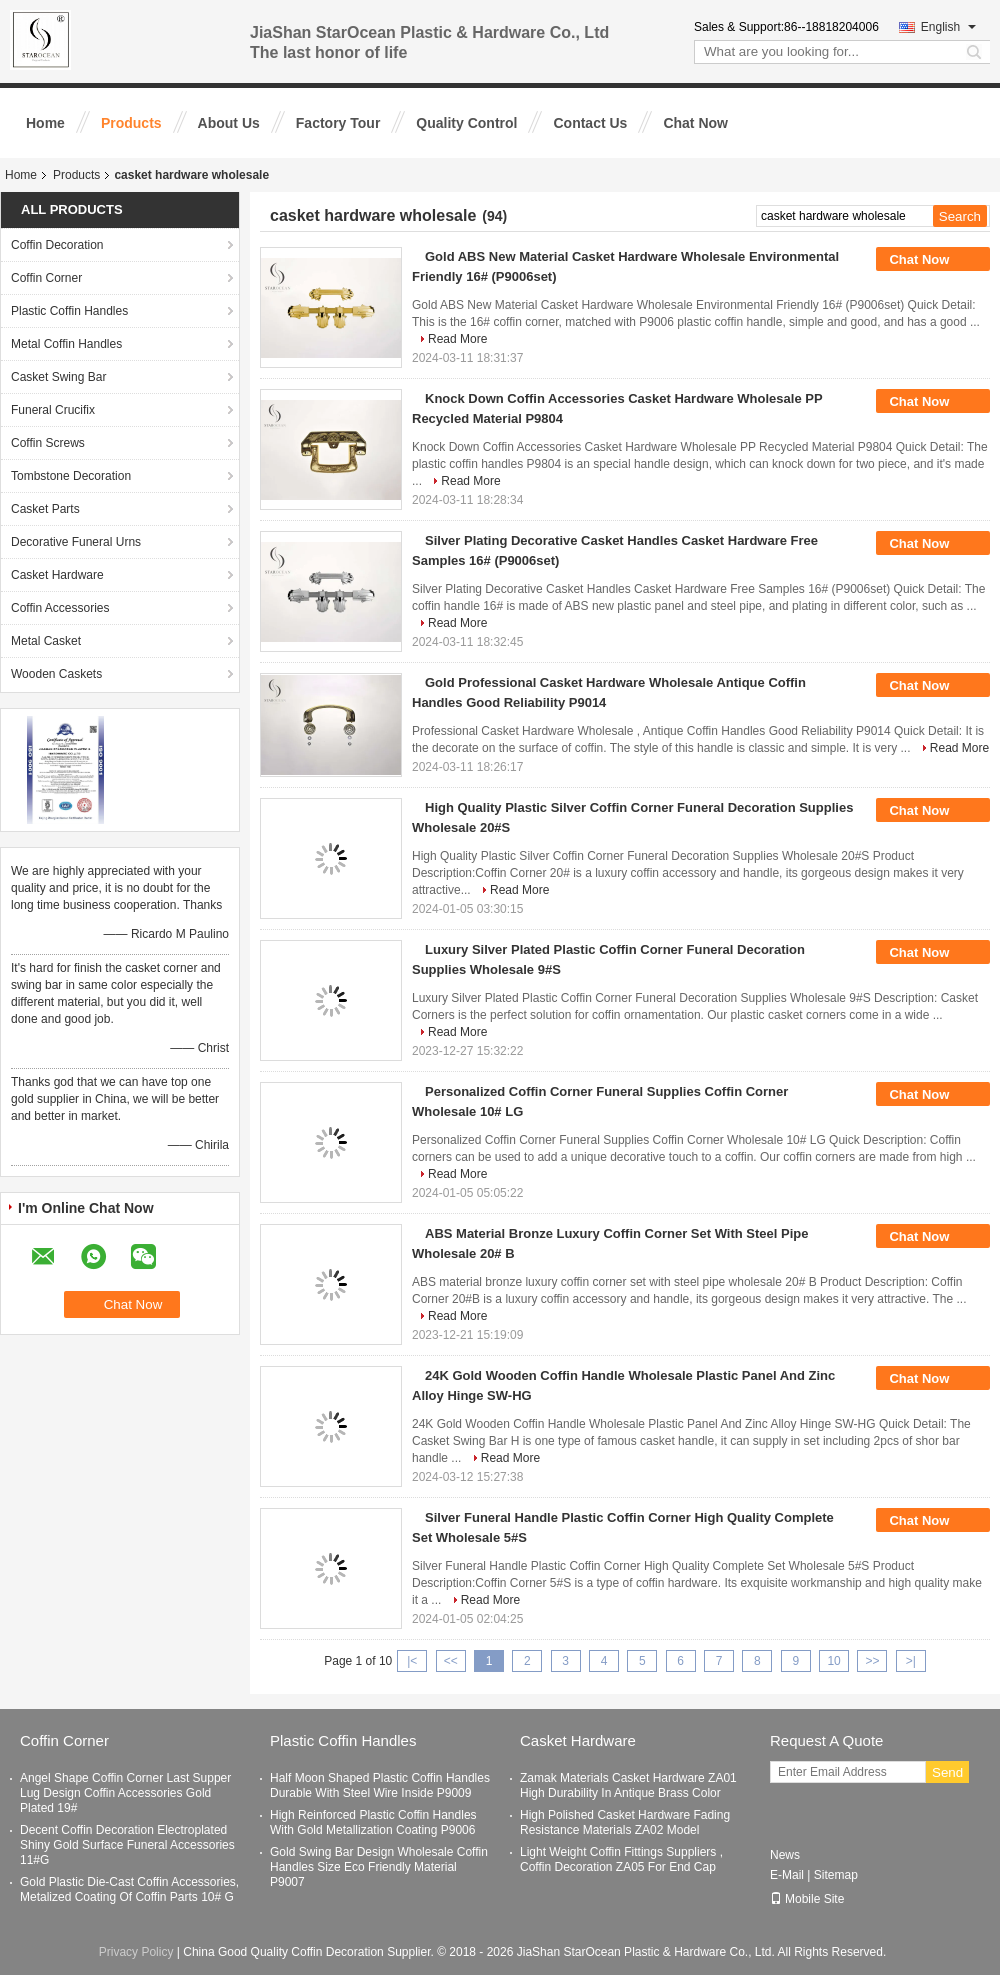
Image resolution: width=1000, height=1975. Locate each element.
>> (872, 1661)
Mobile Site (807, 1899)
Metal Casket (46, 641)
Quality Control (466, 123)
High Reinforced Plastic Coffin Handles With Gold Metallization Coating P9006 (373, 1822)
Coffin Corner (46, 278)
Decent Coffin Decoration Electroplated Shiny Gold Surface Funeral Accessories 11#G (127, 1845)
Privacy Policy (136, 1952)
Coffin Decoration (57, 245)
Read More (457, 339)
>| (911, 1661)
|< (412, 1661)
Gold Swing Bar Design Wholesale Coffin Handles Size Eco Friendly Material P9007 (379, 1867)
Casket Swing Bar (58, 377)
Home (45, 123)
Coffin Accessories (60, 608)
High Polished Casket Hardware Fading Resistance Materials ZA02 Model (625, 1822)
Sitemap (836, 1875)
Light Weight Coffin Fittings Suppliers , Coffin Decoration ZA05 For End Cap (621, 1859)
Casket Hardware (57, 575)
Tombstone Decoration (71, 476)
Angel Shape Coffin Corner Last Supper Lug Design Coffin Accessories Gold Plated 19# (125, 1793)
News (785, 1855)
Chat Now (695, 123)
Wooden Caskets (56, 674)
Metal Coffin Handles (66, 344)
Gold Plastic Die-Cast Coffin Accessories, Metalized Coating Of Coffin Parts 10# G (129, 1889)
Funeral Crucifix (53, 410)
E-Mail (787, 1875)
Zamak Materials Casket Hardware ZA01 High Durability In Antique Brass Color (628, 1785)
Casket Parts (45, 509)
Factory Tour (338, 123)
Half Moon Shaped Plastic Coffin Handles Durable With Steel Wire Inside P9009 (380, 1785)
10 (833, 1661)
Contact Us (590, 123)
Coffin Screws (48, 443)
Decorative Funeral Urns (76, 542)
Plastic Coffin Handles (69, 311)
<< (451, 1661)
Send (947, 1772)
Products (131, 123)
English (948, 27)
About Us (229, 123)
